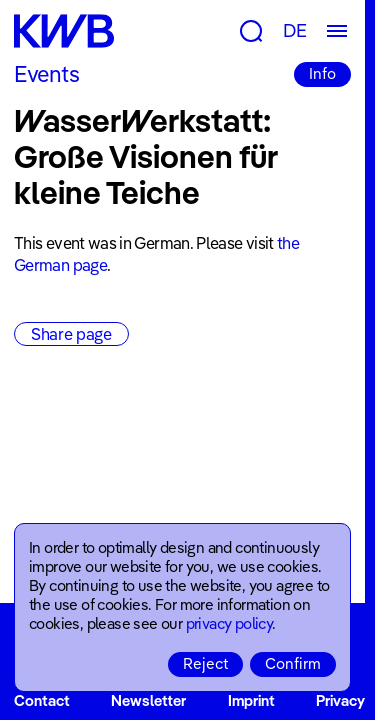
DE (295, 30)
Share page (71, 334)
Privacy (340, 700)
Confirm (293, 663)
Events (46, 74)
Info (322, 73)
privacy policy (229, 623)
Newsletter (148, 700)
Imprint (251, 700)
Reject (205, 663)
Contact (42, 700)
